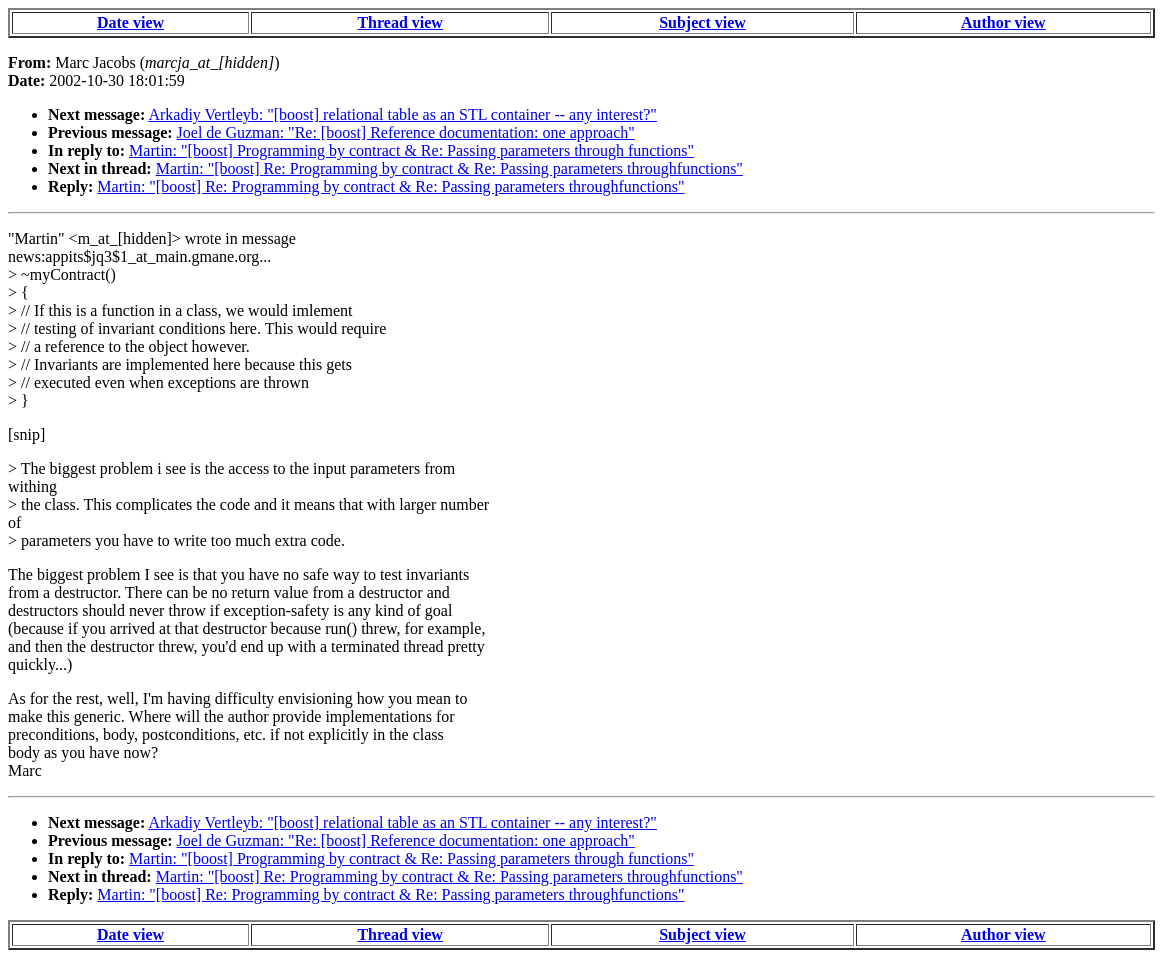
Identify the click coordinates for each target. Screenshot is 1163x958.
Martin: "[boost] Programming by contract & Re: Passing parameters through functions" (411, 150)
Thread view (399, 22)
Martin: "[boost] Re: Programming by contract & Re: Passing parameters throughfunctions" (449, 168)
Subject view (702, 22)
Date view (130, 22)
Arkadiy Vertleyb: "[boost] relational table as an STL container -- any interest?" (402, 114)
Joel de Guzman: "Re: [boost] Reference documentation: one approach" (406, 132)
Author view (1003, 22)
